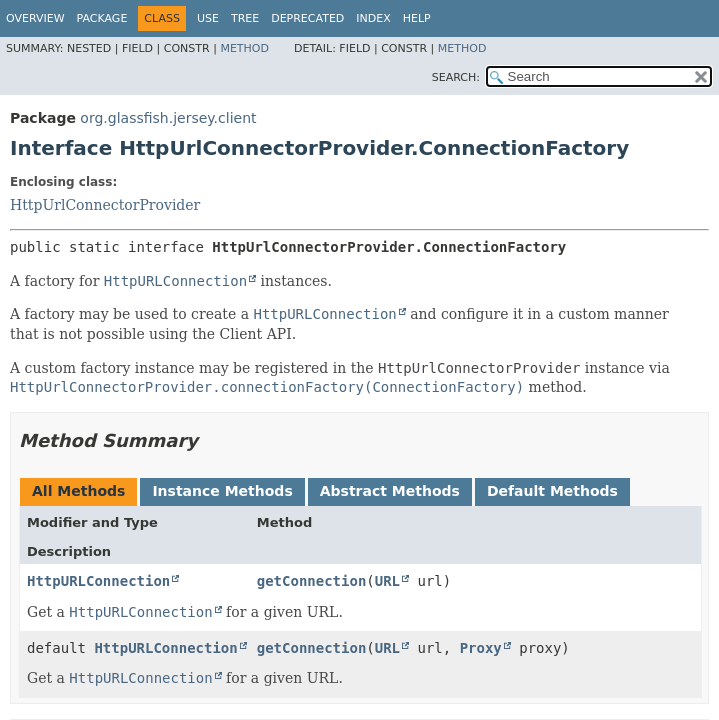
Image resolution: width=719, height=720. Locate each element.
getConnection (312, 581)
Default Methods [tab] (552, 491)
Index (373, 18)
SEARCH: (456, 77)
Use (208, 18)
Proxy (481, 648)
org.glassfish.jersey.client (168, 118)
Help (417, 18)
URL (387, 581)
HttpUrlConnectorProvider (105, 205)
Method (244, 48)
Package (102, 18)
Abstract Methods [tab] (390, 491)
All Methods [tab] (78, 491)
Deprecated (307, 18)
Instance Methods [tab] (222, 491)
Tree (245, 18)
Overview (35, 18)
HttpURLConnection (98, 581)
